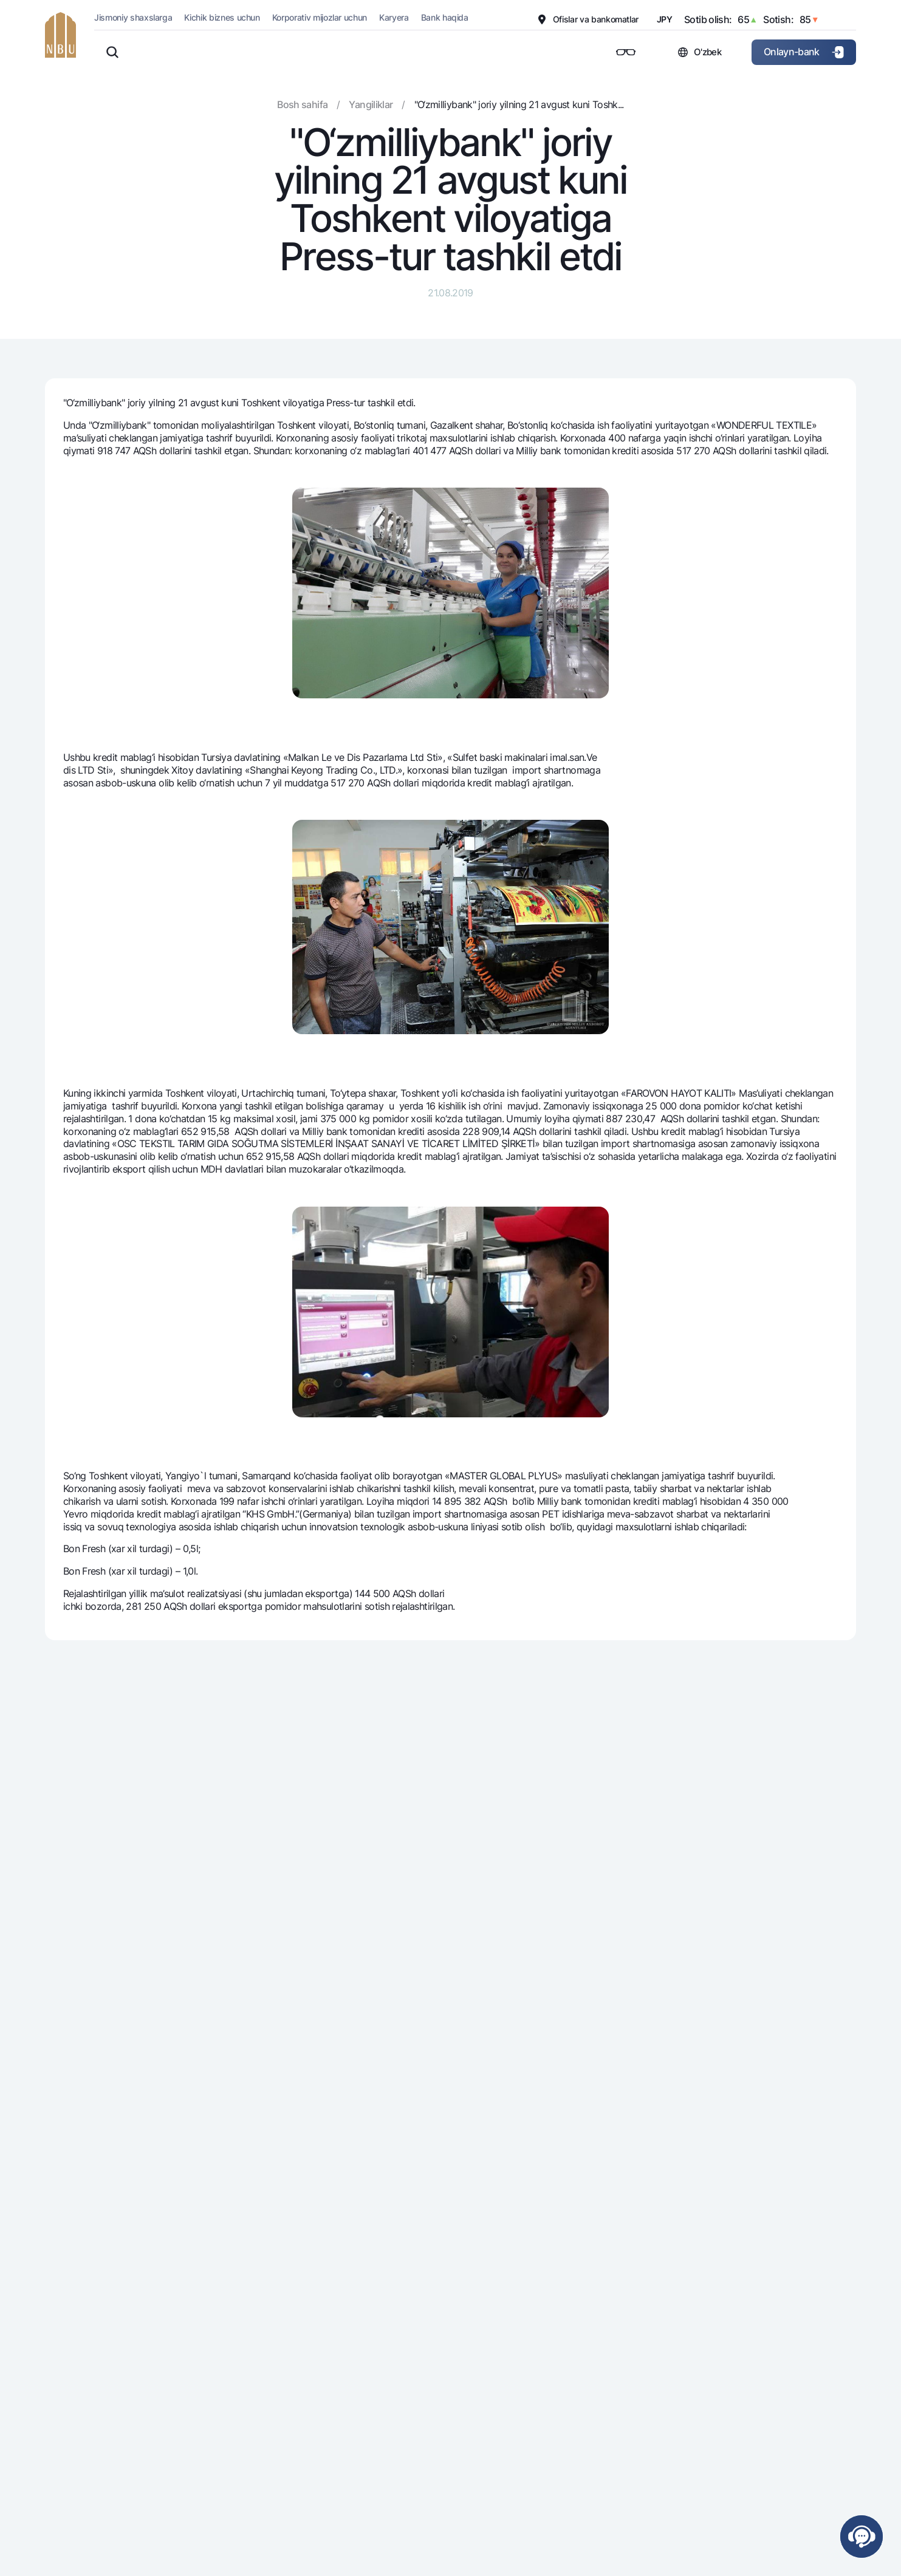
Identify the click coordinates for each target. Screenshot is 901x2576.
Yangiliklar (370, 104)
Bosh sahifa (302, 104)
